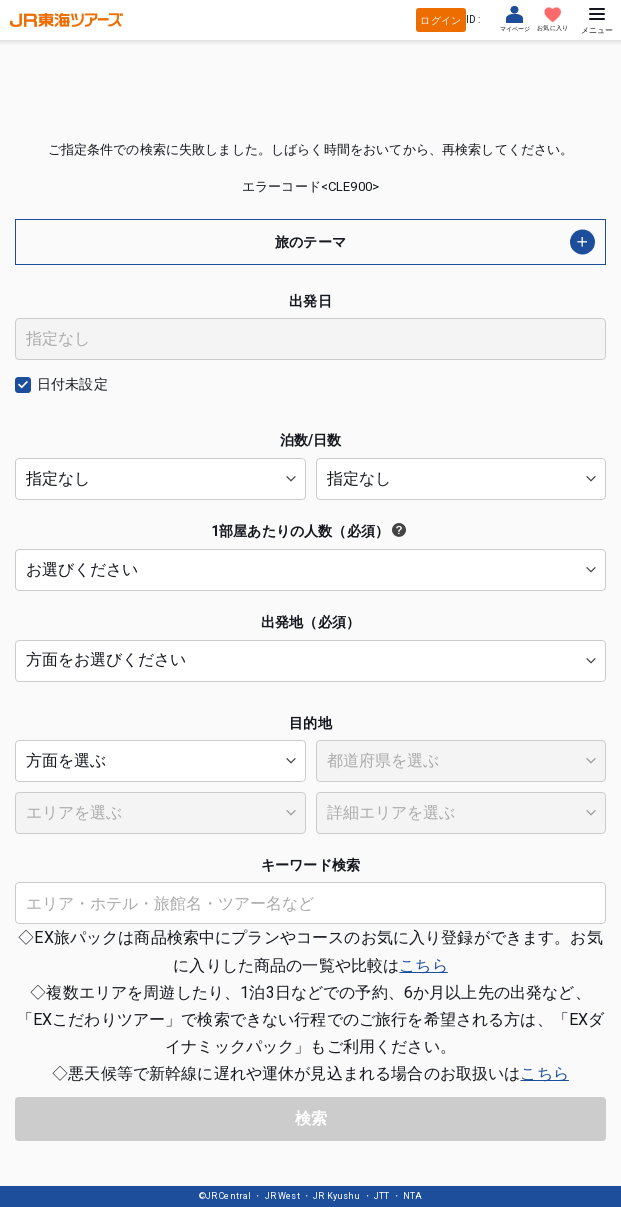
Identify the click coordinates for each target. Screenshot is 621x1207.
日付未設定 (72, 384)
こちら (423, 965)
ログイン (440, 20)
